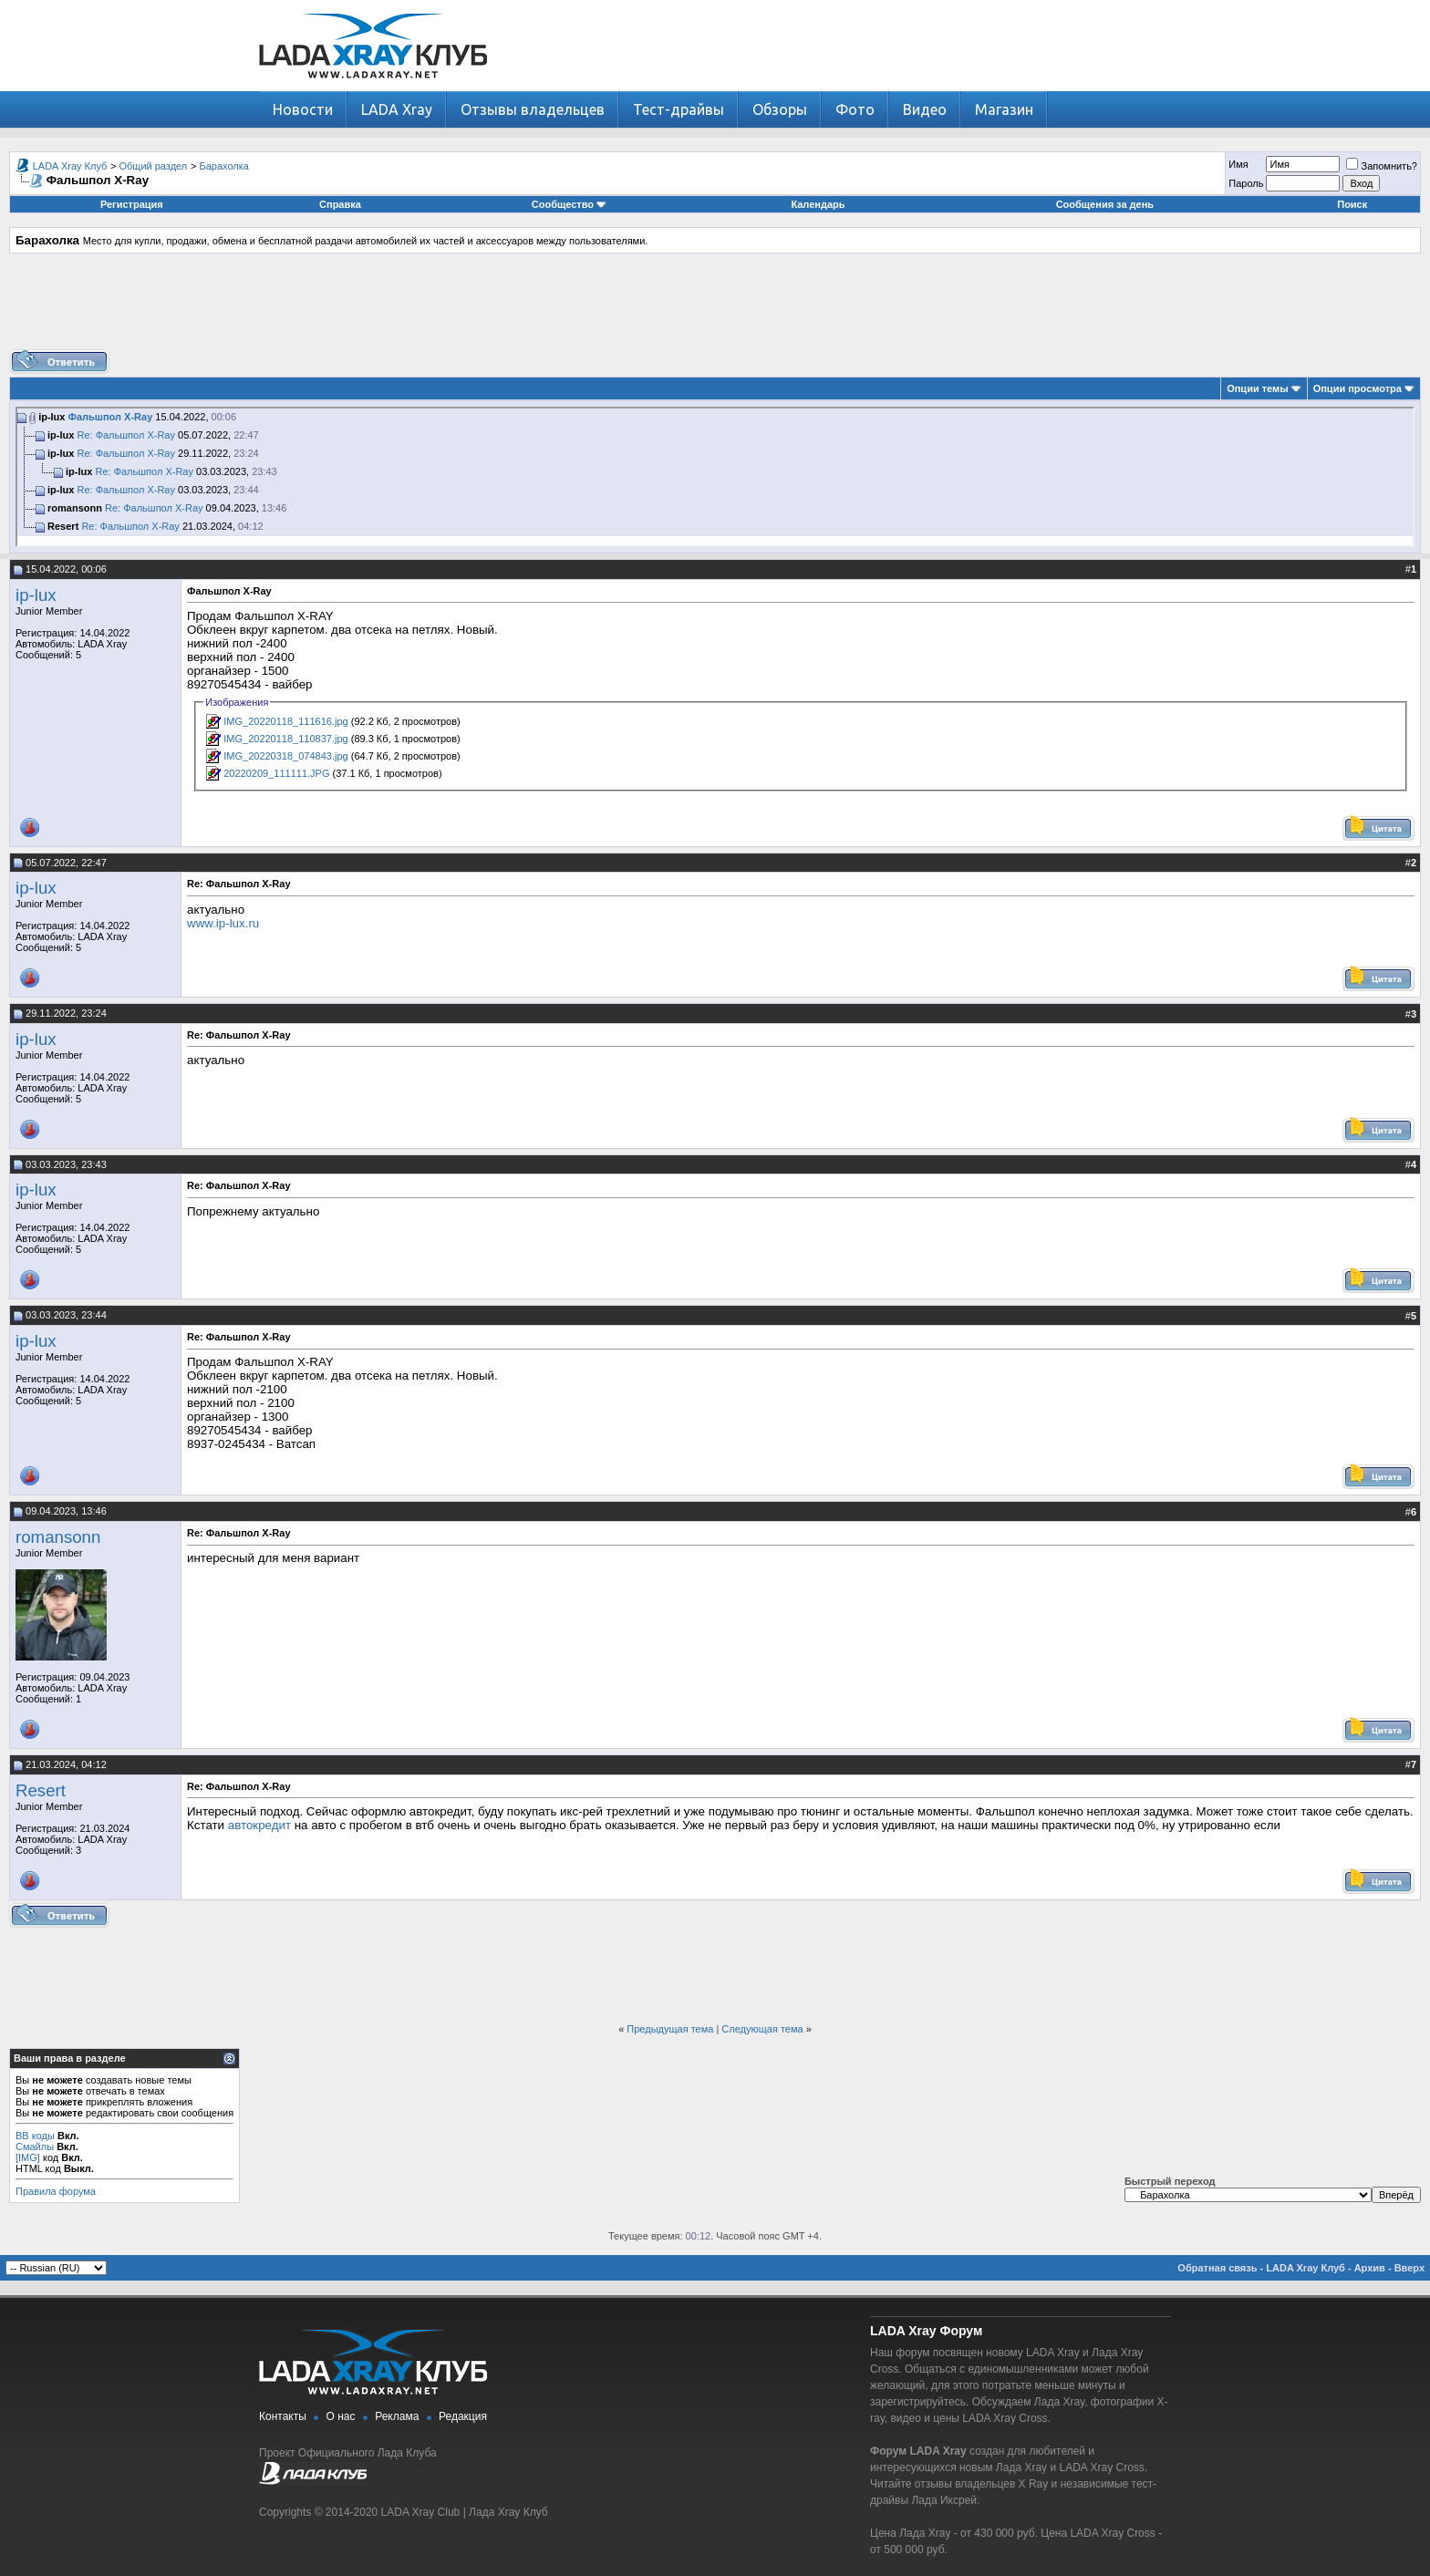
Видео (925, 109)
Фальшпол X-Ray (110, 416)
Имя (1238, 164)
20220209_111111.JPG (276, 773)
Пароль (1245, 183)
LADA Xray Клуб (70, 165)
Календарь (818, 204)
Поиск (1352, 204)
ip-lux (36, 595)
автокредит (259, 1825)
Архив (1369, 2267)
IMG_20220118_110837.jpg (285, 738)
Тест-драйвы (678, 109)
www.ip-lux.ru (223, 923)
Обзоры (779, 109)
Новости (303, 109)
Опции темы (1257, 388)
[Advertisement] (715, 308)
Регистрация (131, 204)
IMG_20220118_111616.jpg (285, 721)
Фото (855, 109)
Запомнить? (1381, 165)
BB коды (35, 2135)
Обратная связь (1217, 2267)
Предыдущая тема (670, 2028)
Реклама (397, 2416)
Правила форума (56, 2191)
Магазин (1004, 109)
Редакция (463, 2416)
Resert (41, 1790)
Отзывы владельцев (533, 109)
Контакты (282, 2416)
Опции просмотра (1357, 388)
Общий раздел (153, 165)
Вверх (1409, 2267)
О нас (341, 2416)
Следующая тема (762, 2028)
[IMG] (28, 2157)
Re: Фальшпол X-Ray (126, 434)
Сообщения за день (1105, 204)
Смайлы (35, 2146)
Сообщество (569, 204)
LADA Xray (396, 109)
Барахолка (223, 165)
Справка (340, 204)
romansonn (58, 1537)
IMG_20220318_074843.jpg (285, 755)
